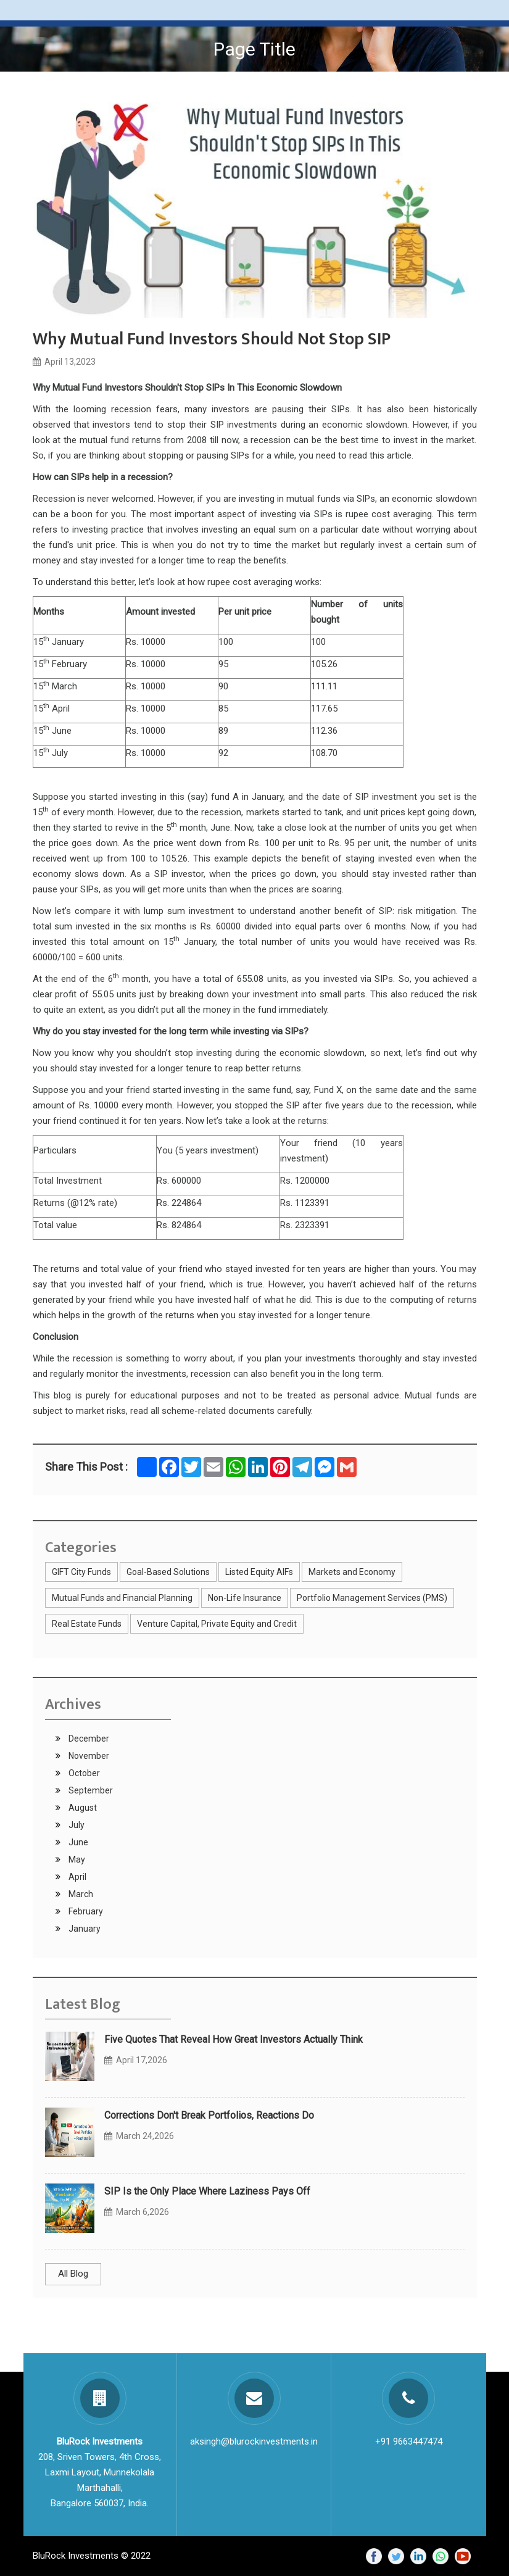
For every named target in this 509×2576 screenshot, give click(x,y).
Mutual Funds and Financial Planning (122, 1598)
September (90, 1790)
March (80, 1894)
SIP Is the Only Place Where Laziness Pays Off (207, 2191)
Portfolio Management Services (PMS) (372, 1598)
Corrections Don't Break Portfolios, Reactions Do (209, 2115)
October (83, 1773)
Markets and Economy (351, 1572)
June (77, 1842)
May (76, 1859)
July (76, 1825)
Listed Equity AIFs (259, 1572)
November (88, 1756)
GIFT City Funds (81, 1572)
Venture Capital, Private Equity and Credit (217, 1624)
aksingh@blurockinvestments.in (254, 2441)
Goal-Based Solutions (168, 1572)
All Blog (73, 2273)
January (84, 1929)
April (76, 1877)
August (82, 1808)
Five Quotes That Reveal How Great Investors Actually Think (233, 2039)
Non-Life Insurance (244, 1598)
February (85, 1911)
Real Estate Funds (87, 1624)
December (88, 1738)
